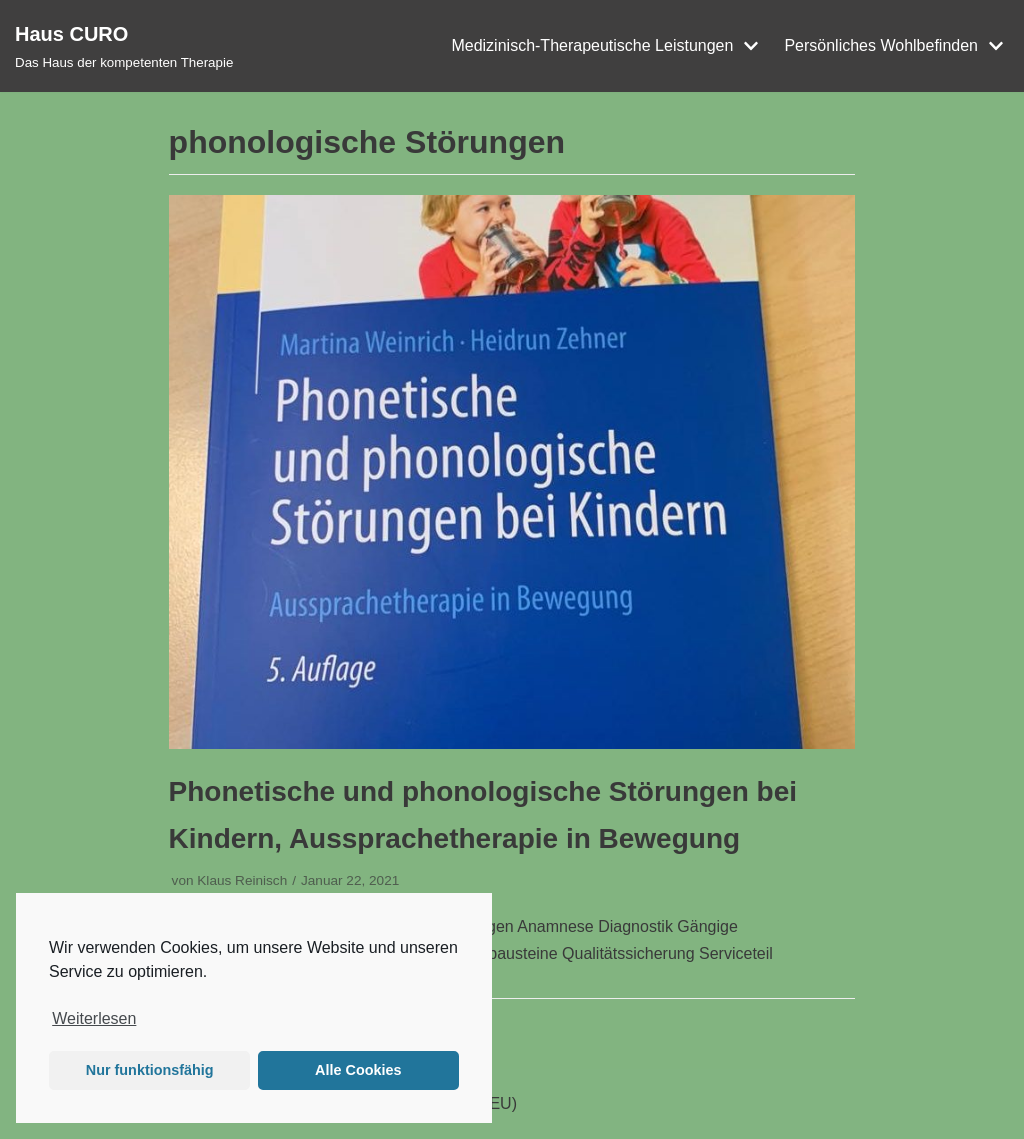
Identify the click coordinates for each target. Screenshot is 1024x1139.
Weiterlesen (94, 1018)
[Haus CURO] (124, 46)
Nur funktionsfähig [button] (150, 1070)
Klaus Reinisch (242, 880)
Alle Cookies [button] (358, 1070)
